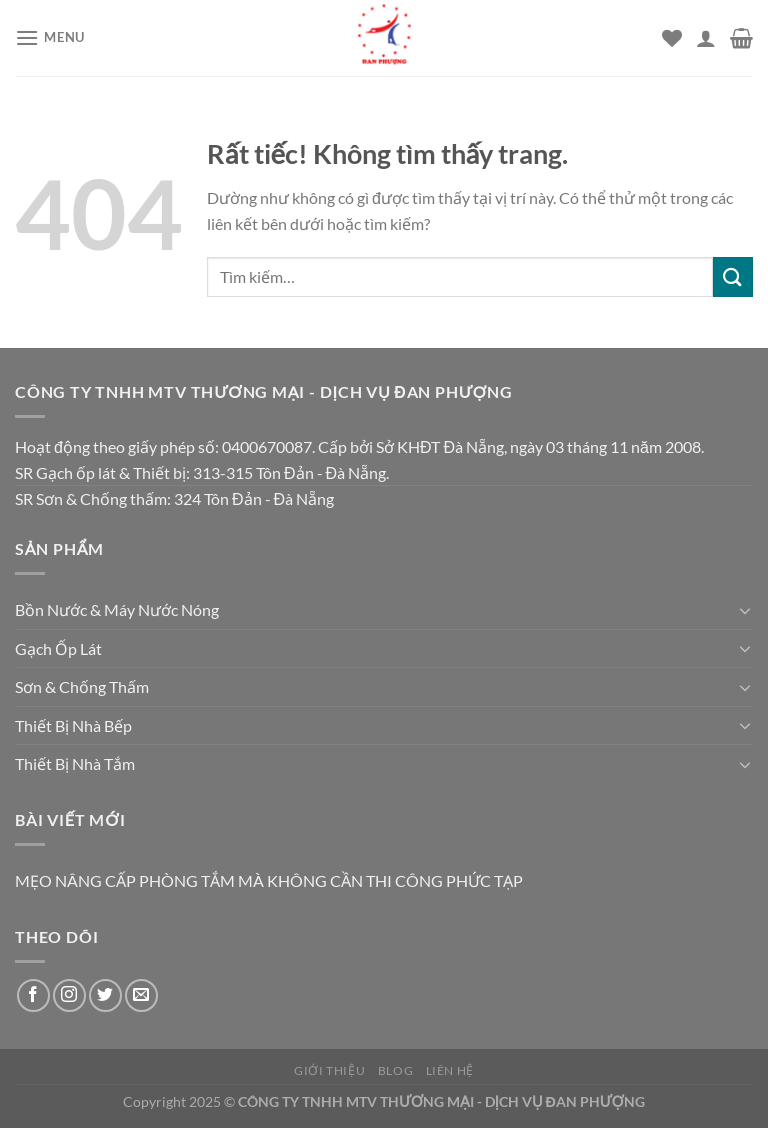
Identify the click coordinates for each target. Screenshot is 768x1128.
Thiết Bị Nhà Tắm (75, 763)
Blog (395, 1070)
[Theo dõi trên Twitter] (105, 995)
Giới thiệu (329, 1070)
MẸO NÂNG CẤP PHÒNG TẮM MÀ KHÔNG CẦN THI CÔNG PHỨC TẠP (269, 880)
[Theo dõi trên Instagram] (69, 995)
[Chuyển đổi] (745, 610)
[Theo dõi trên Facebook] (33, 995)
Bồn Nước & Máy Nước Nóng (117, 609)
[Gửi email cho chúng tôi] (141, 995)
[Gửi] (733, 276)
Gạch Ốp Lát (58, 648)
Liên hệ (450, 1070)
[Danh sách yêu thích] (672, 38)
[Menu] (50, 37)
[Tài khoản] (706, 38)
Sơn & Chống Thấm (82, 686)
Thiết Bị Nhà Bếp (73, 725)
